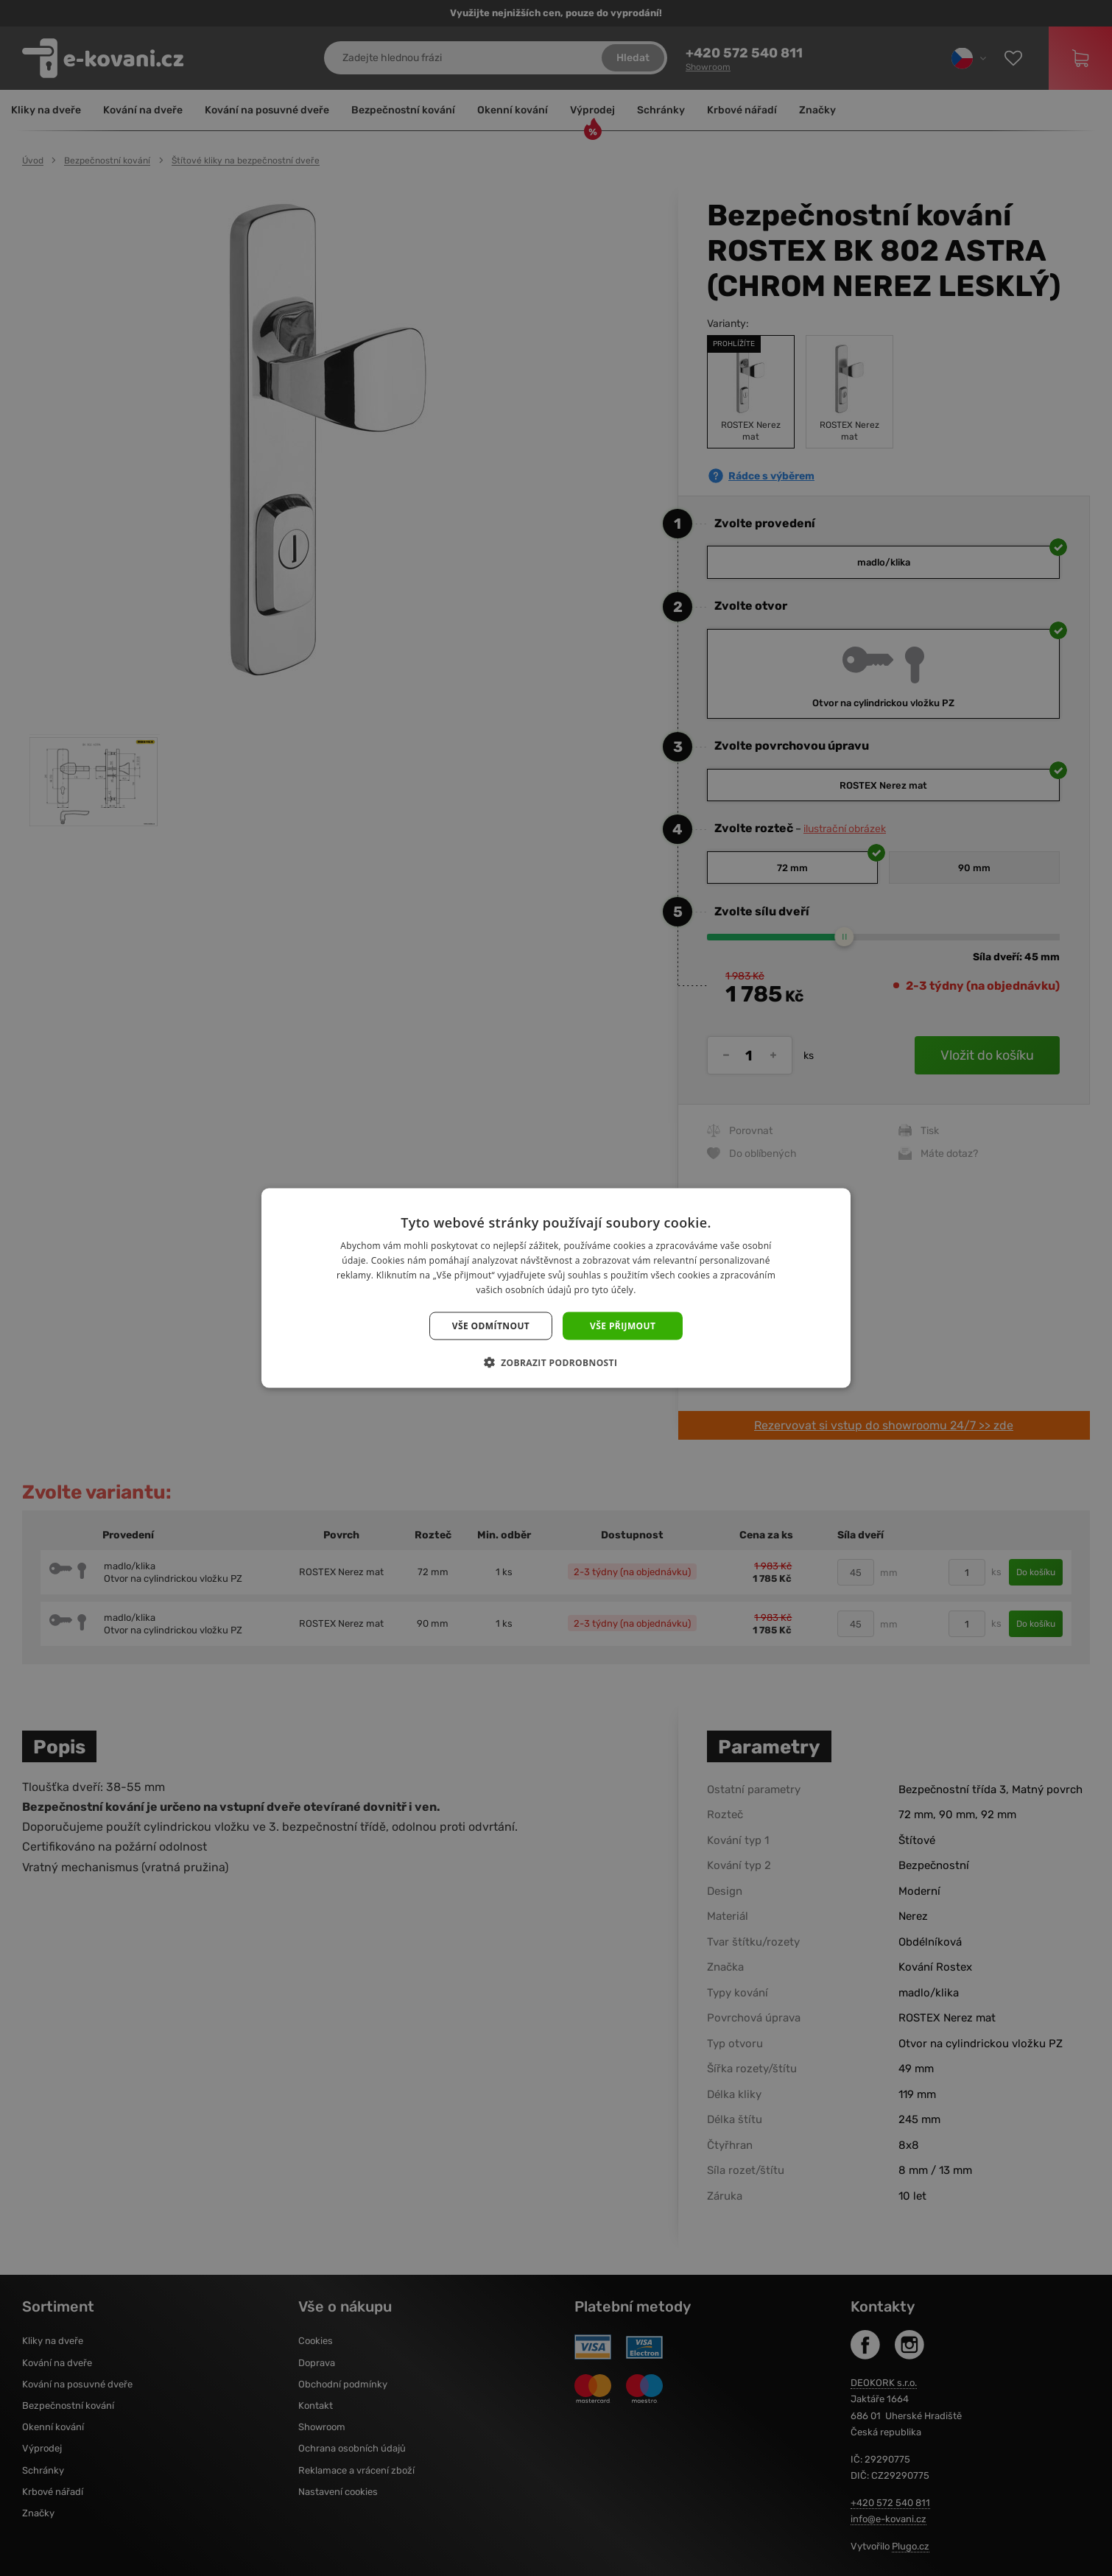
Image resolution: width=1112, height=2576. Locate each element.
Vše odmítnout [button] (490, 1325)
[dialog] (556, 1288)
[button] (556, 1361)
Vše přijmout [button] (622, 1325)
